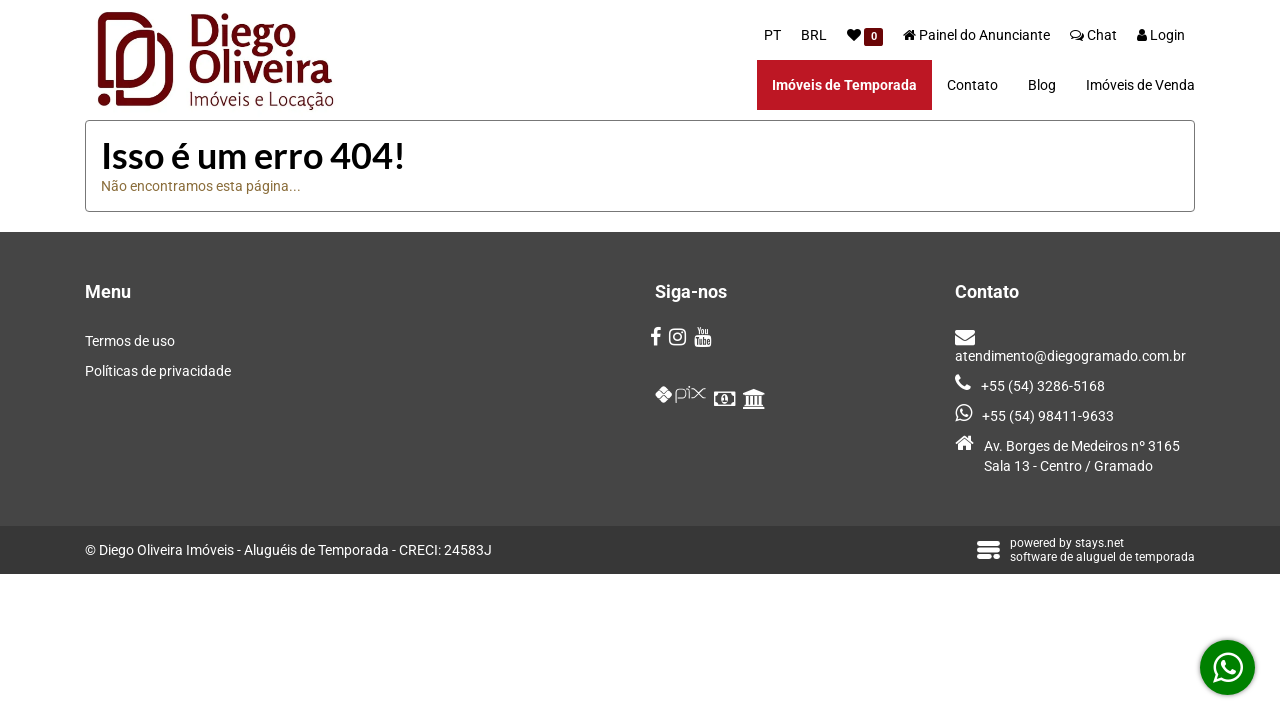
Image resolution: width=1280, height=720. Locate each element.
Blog (1042, 85)
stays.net (1099, 543)
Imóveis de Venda (1140, 85)
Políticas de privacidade (158, 371)
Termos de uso (130, 341)
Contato (972, 85)
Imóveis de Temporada (844, 85)
